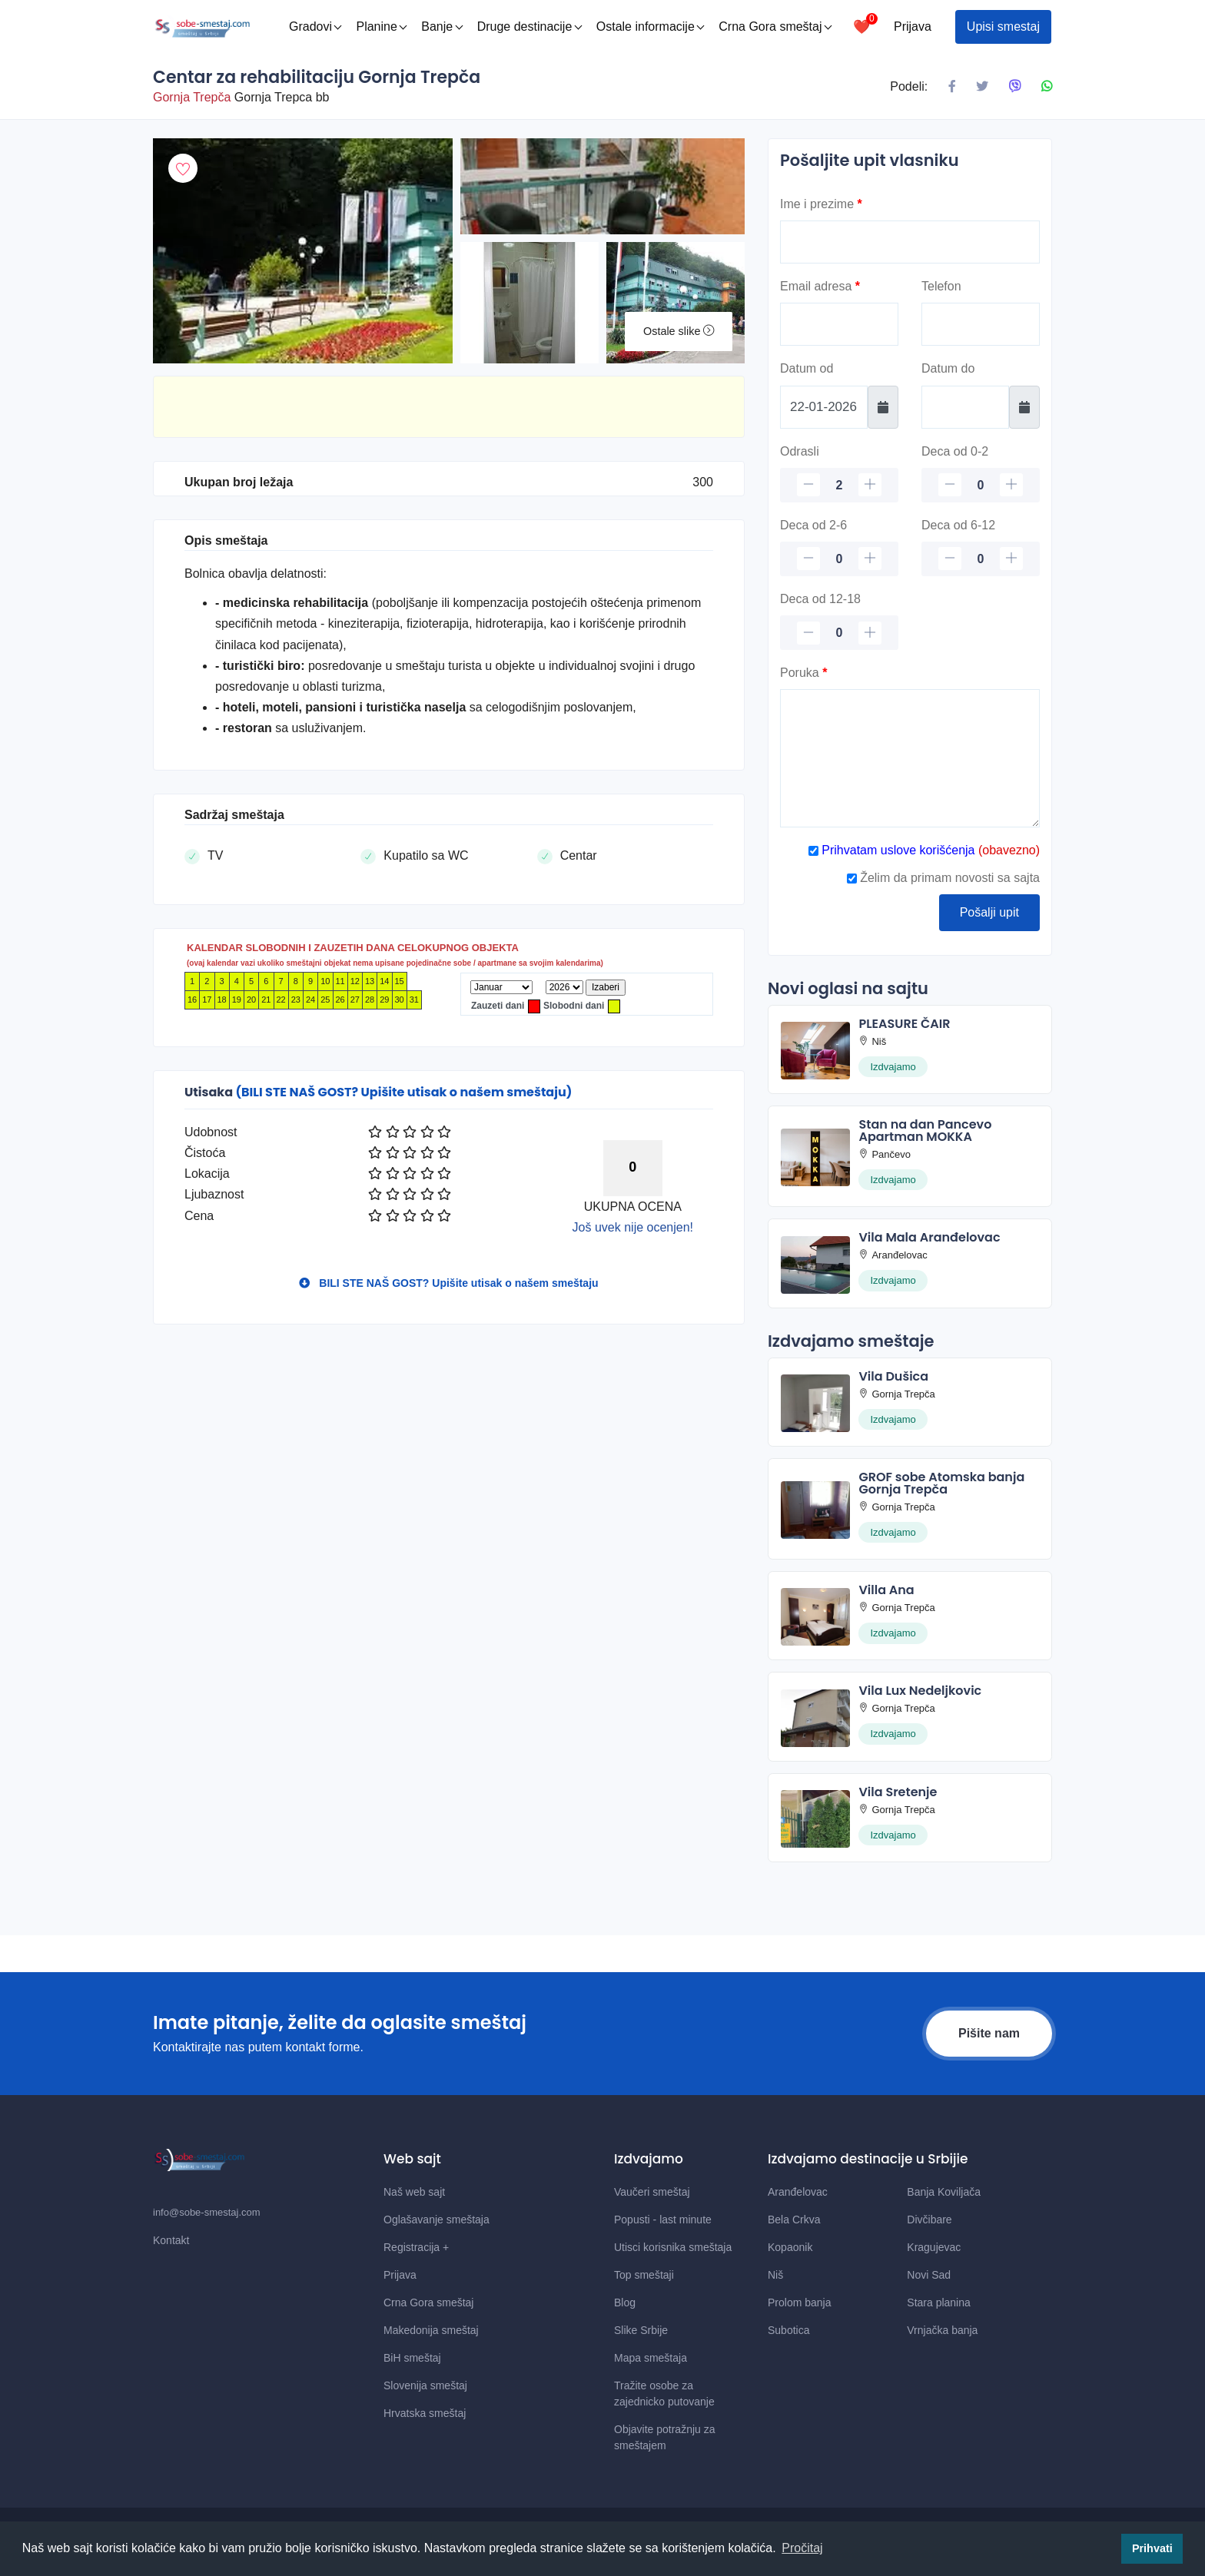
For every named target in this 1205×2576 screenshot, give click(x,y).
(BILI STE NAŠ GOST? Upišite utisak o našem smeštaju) (403, 1092)
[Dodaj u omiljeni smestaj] (183, 168)
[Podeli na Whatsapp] (1046, 86)
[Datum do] (965, 407)
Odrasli (799, 451)
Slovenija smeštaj (425, 2385)
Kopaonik (790, 2247)
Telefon (941, 286)
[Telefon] (980, 324)
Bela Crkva (794, 2219)
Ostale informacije (650, 26)
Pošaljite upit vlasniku (869, 160)
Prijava (912, 26)
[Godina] (564, 987)
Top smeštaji (644, 2275)
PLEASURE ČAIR (904, 1024)
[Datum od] (824, 407)
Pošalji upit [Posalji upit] (989, 912)
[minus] (808, 484)
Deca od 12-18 (820, 598)
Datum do (947, 368)
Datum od (806, 368)
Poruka (803, 672)
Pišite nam (989, 2033)
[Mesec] (501, 987)
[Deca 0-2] (980, 485)
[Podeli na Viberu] (1015, 86)
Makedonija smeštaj (431, 2330)
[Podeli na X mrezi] (982, 86)
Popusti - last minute (663, 2219)
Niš (775, 2275)
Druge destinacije (530, 26)
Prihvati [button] (1152, 2548)
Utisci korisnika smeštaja (673, 2247)
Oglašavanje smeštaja (436, 2219)
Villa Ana (886, 1590)
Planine (381, 26)
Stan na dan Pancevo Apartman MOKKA (924, 1130)
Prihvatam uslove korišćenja (896, 850)
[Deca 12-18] (839, 633)
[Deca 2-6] (839, 559)
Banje (442, 26)
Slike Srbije (641, 2330)
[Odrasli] (839, 485)
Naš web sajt (414, 2192)
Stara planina (939, 2302)
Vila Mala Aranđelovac (929, 1237)
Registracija (416, 2247)
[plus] (869, 484)
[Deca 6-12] (980, 559)
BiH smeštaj (412, 2358)
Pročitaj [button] (802, 2547)
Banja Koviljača (944, 2192)
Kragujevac (934, 2247)
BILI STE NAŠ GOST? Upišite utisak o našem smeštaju (448, 1283)
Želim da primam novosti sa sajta (943, 877)
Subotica (788, 2330)
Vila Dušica (893, 1376)
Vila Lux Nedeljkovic (919, 1690)
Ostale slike (678, 330)
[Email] (839, 324)
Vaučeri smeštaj (652, 2192)
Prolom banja (800, 2302)
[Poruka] (910, 758)
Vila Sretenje (897, 1792)
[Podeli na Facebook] (952, 86)
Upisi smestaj (1003, 26)
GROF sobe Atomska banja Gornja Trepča (941, 1483)
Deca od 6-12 (958, 525)
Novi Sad (929, 2275)
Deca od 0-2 (954, 451)
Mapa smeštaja (650, 2358)
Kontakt (171, 2240)
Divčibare (929, 2219)
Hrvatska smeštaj (424, 2413)
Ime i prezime (821, 204)
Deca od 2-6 (813, 525)
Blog (625, 2302)
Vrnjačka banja (942, 2330)
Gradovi (315, 26)
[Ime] (910, 242)
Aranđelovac (798, 2192)
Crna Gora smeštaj (775, 26)
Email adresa (820, 286)
